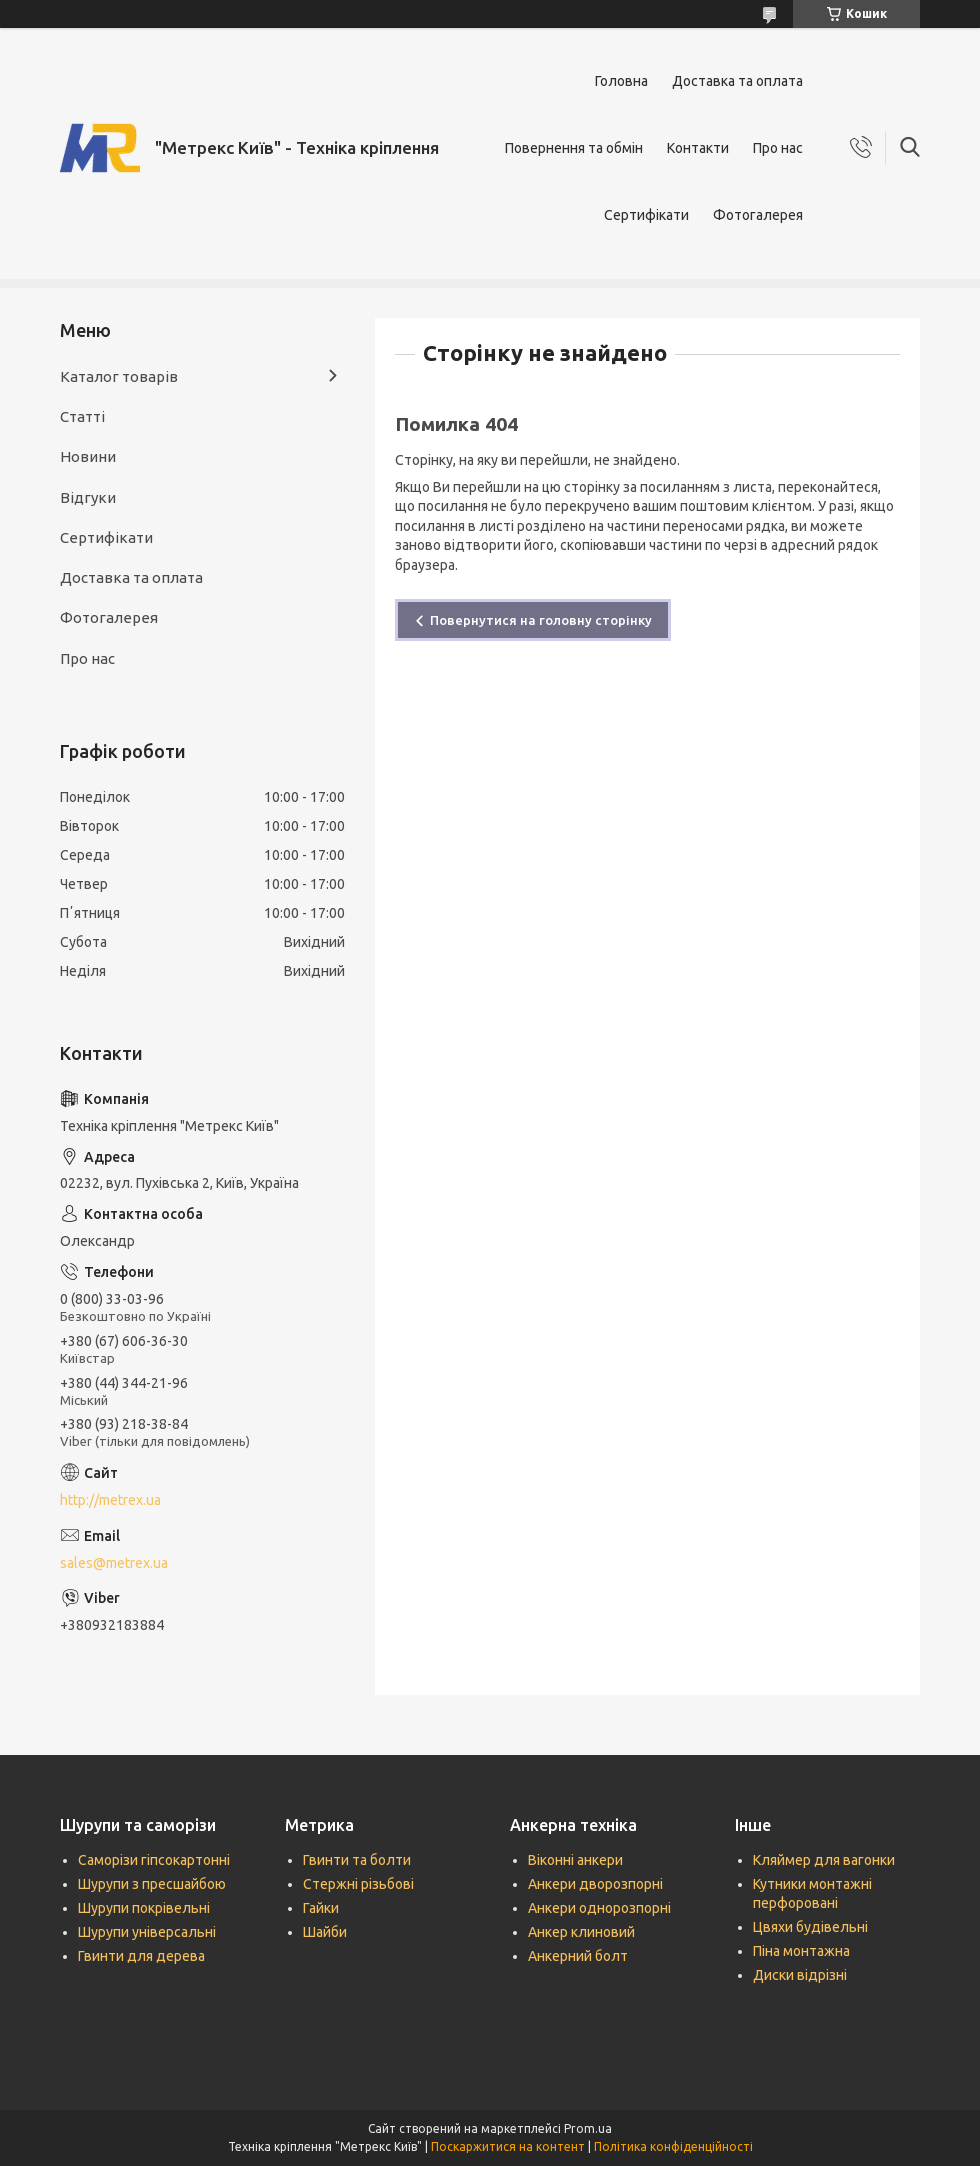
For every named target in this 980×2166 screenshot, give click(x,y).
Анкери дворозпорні (595, 1884)
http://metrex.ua (110, 1500)
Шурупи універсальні (147, 1932)
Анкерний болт (578, 1956)
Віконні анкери (575, 1860)
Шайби (325, 1932)
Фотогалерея (758, 215)
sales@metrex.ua (114, 1563)
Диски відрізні (800, 1975)
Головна (621, 81)
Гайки (321, 1908)
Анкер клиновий (581, 1932)
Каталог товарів (119, 376)
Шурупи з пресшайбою (152, 1884)
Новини (88, 456)
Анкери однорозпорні (599, 1908)
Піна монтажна (801, 1951)
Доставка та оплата (737, 81)
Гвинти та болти (357, 1860)
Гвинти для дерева (141, 1956)
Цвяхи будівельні (810, 1927)
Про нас (778, 148)
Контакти (698, 148)
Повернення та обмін (574, 148)
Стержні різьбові (358, 1884)
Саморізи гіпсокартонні (154, 1860)
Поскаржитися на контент (508, 2146)
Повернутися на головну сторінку (541, 620)
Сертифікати (646, 215)
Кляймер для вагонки (824, 1860)
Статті (82, 416)
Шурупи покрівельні (144, 1908)
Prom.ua (588, 2128)
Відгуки (88, 497)
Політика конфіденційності (673, 2146)
